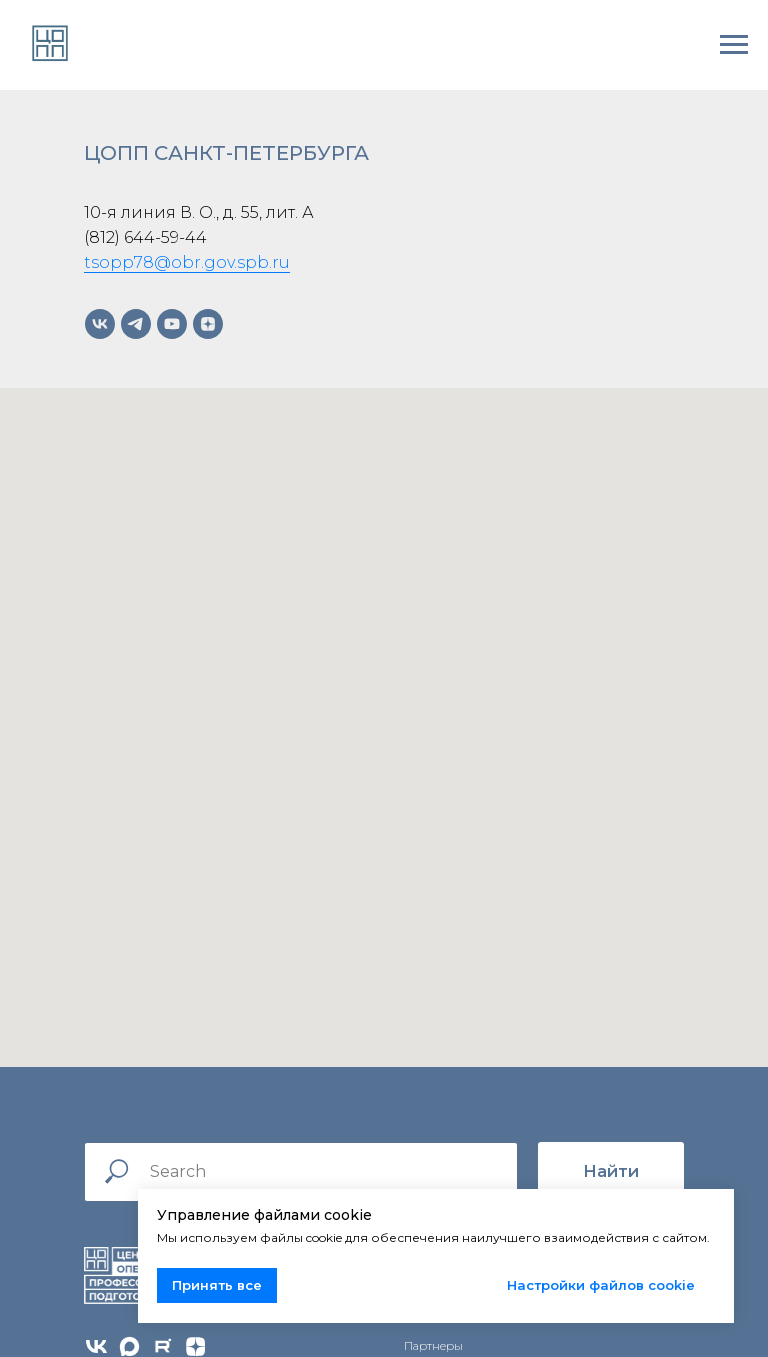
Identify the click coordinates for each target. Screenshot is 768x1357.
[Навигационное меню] (734, 45)
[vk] (100, 324)
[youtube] (172, 324)
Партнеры (433, 1345)
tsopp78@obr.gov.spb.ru (187, 262)
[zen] (208, 324)
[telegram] (136, 324)
